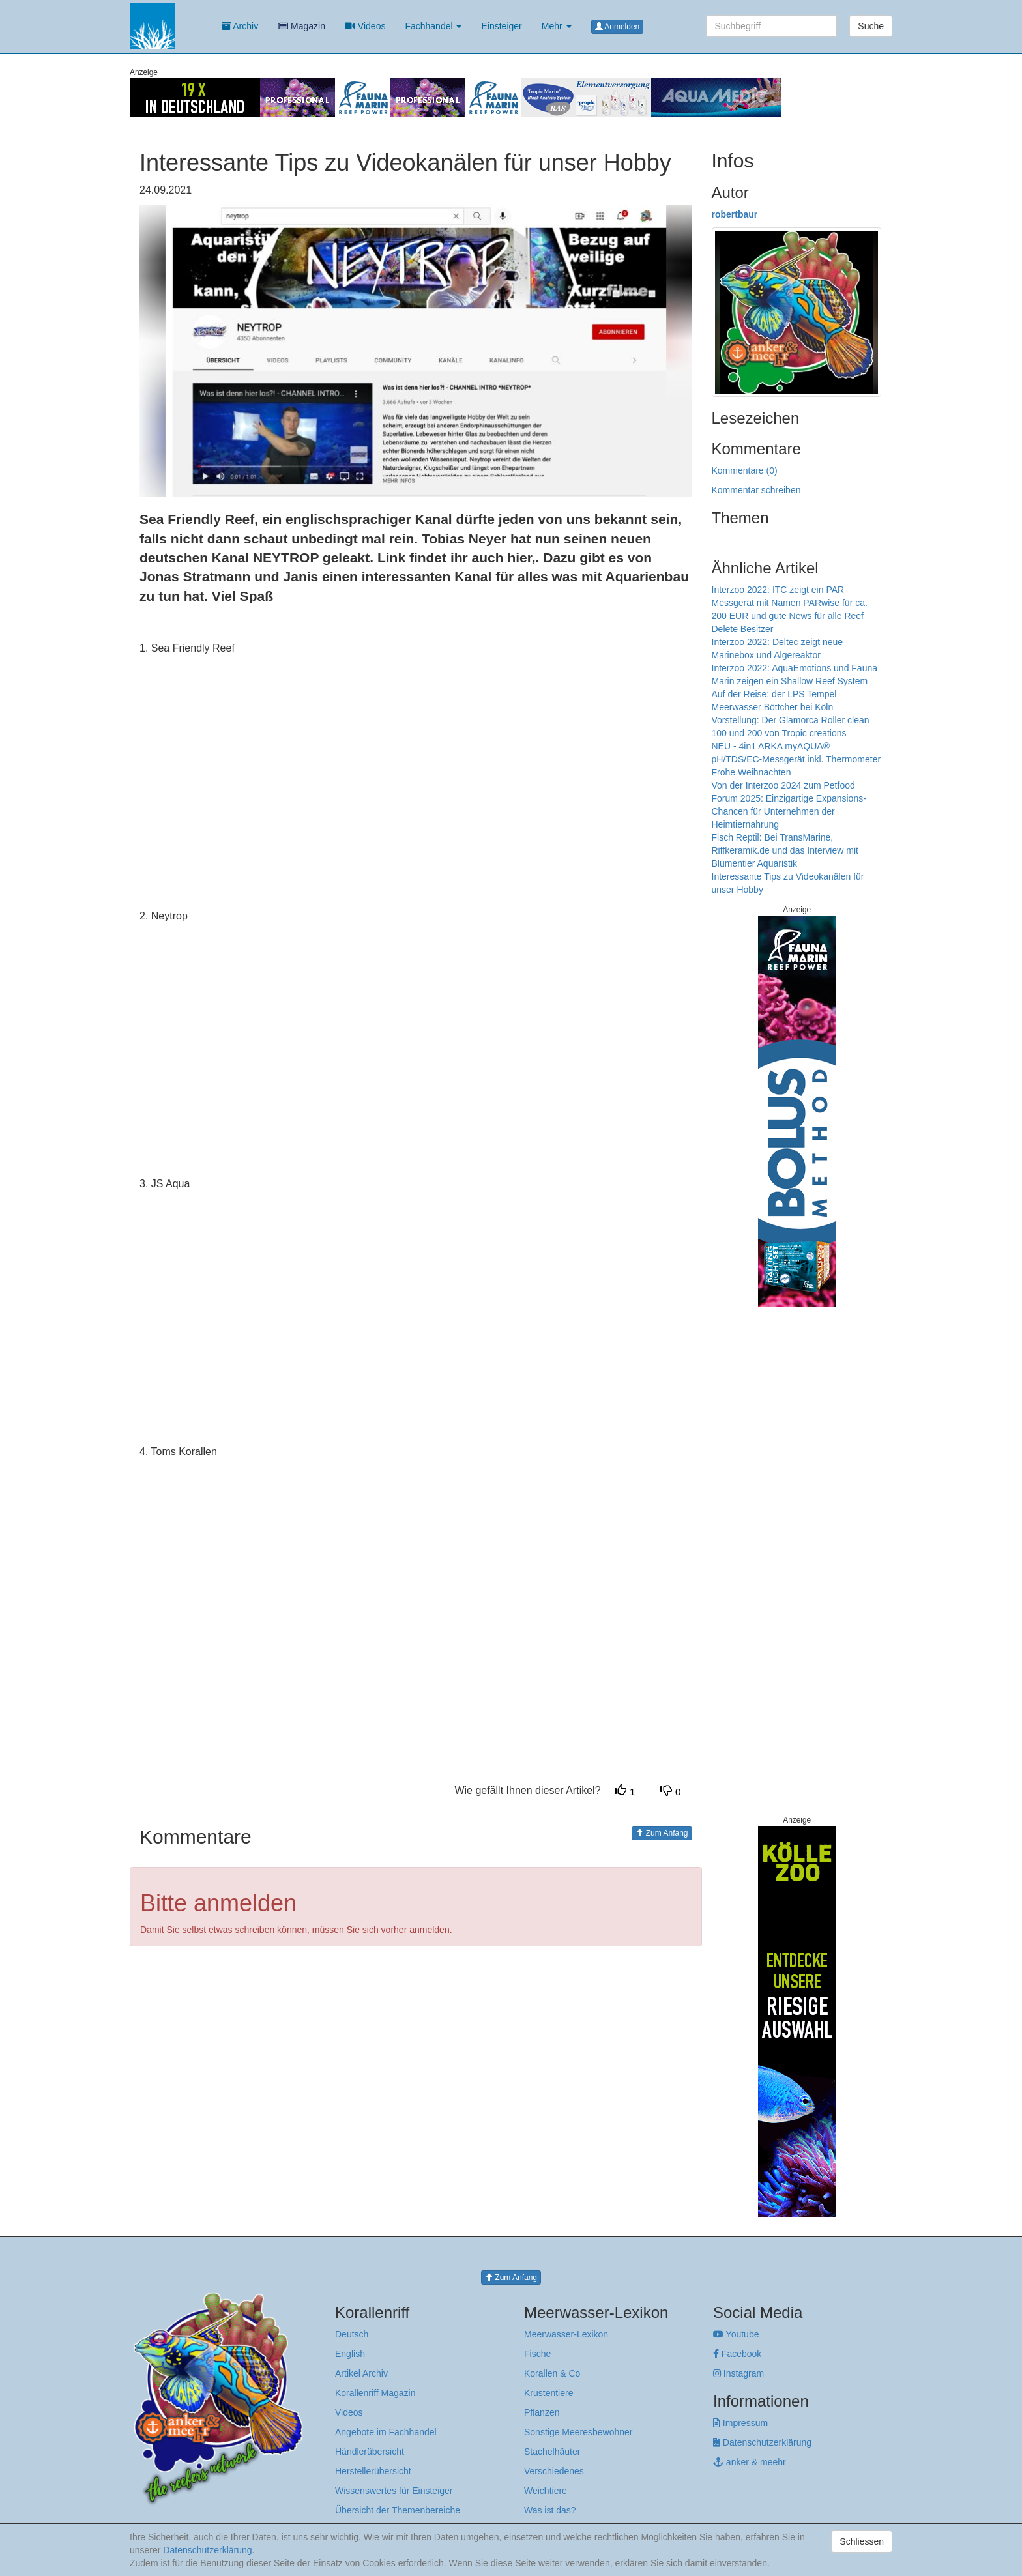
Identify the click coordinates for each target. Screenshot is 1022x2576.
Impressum (740, 2423)
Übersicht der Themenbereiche (397, 2510)
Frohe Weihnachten (751, 772)
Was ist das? (550, 2510)
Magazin (301, 26)
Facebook (737, 2354)
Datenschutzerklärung (762, 2442)
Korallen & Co (552, 2373)
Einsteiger (501, 26)
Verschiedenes (554, 2471)
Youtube (736, 2334)
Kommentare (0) (745, 470)
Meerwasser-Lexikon (566, 2334)
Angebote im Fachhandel (386, 2432)
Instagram (738, 2373)
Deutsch (351, 2334)
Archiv (240, 26)
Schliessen (862, 2541)
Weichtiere (545, 2490)
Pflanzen (541, 2412)
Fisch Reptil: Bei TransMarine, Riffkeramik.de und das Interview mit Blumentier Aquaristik (785, 850)
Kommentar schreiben (756, 490)
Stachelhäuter (552, 2451)
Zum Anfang (661, 1833)
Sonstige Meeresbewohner (578, 2432)
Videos (365, 26)
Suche (871, 26)
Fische (537, 2354)
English (350, 2354)
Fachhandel (433, 26)
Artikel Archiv (361, 2373)
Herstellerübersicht (373, 2471)
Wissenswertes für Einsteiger (394, 2490)
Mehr (557, 26)
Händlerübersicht (369, 2451)
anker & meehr (749, 2462)
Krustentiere (548, 2393)
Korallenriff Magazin (375, 2393)
